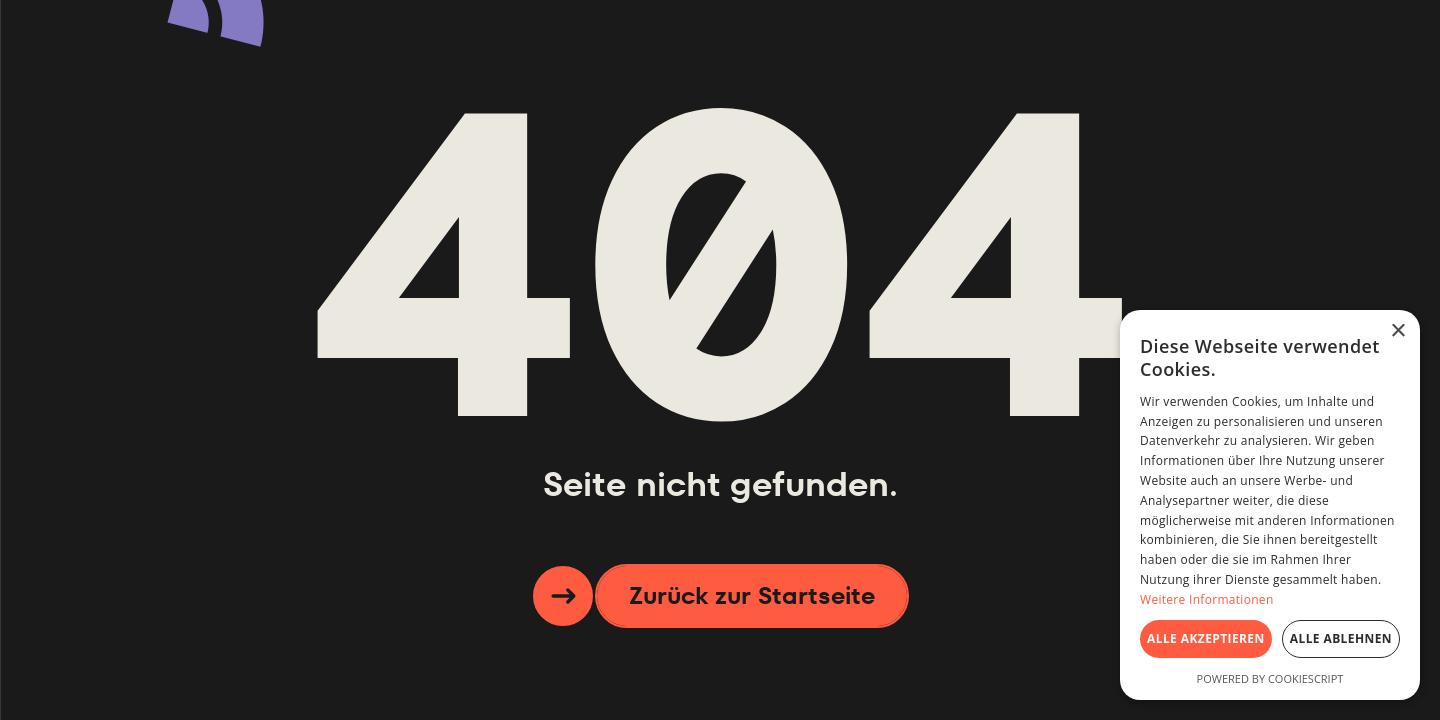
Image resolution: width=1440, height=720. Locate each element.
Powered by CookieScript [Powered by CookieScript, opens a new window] (1270, 678)
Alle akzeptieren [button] (1206, 638)
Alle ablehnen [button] (1341, 638)
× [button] (1397, 331)
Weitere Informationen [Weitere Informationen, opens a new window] (1207, 599)
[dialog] (1270, 505)
